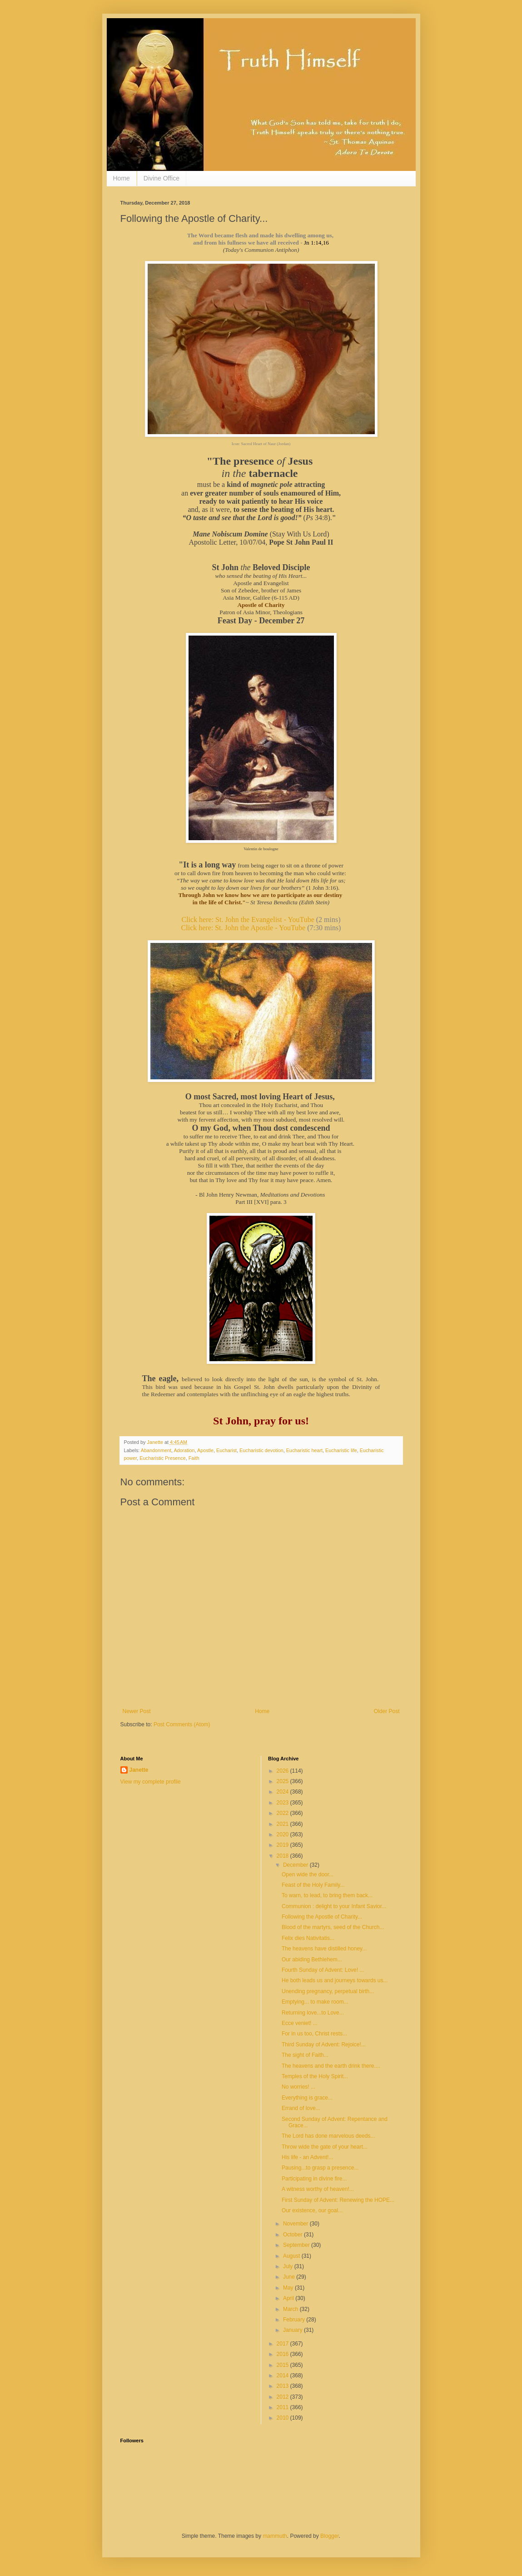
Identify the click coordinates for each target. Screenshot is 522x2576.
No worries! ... (298, 2087)
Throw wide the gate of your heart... (325, 2147)
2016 (283, 2354)
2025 (283, 1781)
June (289, 2277)
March (291, 2309)
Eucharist (226, 1450)
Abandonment (156, 1450)
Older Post (387, 1711)
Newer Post (137, 1711)
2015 (283, 2365)
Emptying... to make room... (315, 2002)
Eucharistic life (341, 1450)
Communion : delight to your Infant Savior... (334, 1906)
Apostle (205, 1450)
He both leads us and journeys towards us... (335, 1980)
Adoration (184, 1450)
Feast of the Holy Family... (313, 1885)
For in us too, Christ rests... (314, 2033)
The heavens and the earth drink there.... (331, 2066)
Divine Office (161, 178)
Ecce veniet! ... (300, 2023)
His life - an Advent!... (307, 2157)
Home (121, 178)
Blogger (329, 2536)
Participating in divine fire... (314, 2178)
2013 (283, 2386)
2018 (283, 1856)
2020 (283, 1834)
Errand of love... (301, 2108)
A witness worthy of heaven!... (318, 2189)
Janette (139, 1770)
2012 (283, 2397)
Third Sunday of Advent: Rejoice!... (324, 2044)
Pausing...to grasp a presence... (320, 2168)
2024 (283, 1792)
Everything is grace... (307, 2098)
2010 (283, 2418)
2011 (283, 2407)
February (294, 2319)
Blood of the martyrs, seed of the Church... (333, 1927)
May (289, 2288)
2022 (283, 1813)
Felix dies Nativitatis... (308, 1938)
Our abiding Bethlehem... (312, 1959)
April (289, 2298)
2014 (283, 2375)
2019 (283, 1845)
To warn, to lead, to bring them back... (327, 1895)
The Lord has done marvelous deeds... (328, 2136)
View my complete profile (150, 1782)
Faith (194, 1458)
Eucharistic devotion (261, 1450)
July (288, 2266)
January (293, 2330)
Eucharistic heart (304, 1450)
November (296, 2223)
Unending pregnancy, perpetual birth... (328, 1991)
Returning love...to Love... (313, 2013)
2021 (283, 1824)
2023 (283, 1802)
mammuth (275, 2536)
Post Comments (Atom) (182, 1724)
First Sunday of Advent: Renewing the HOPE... (338, 2200)
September (297, 2245)
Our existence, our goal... (312, 2210)
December (296, 1865)
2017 (283, 2343)
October (293, 2234)
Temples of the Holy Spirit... (315, 2076)
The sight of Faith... (305, 2055)
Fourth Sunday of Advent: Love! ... (323, 1970)
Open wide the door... (307, 1874)
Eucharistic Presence (162, 1458)
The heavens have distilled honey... (324, 1948)
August (292, 2256)
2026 (283, 1771)
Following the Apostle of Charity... (322, 1917)
